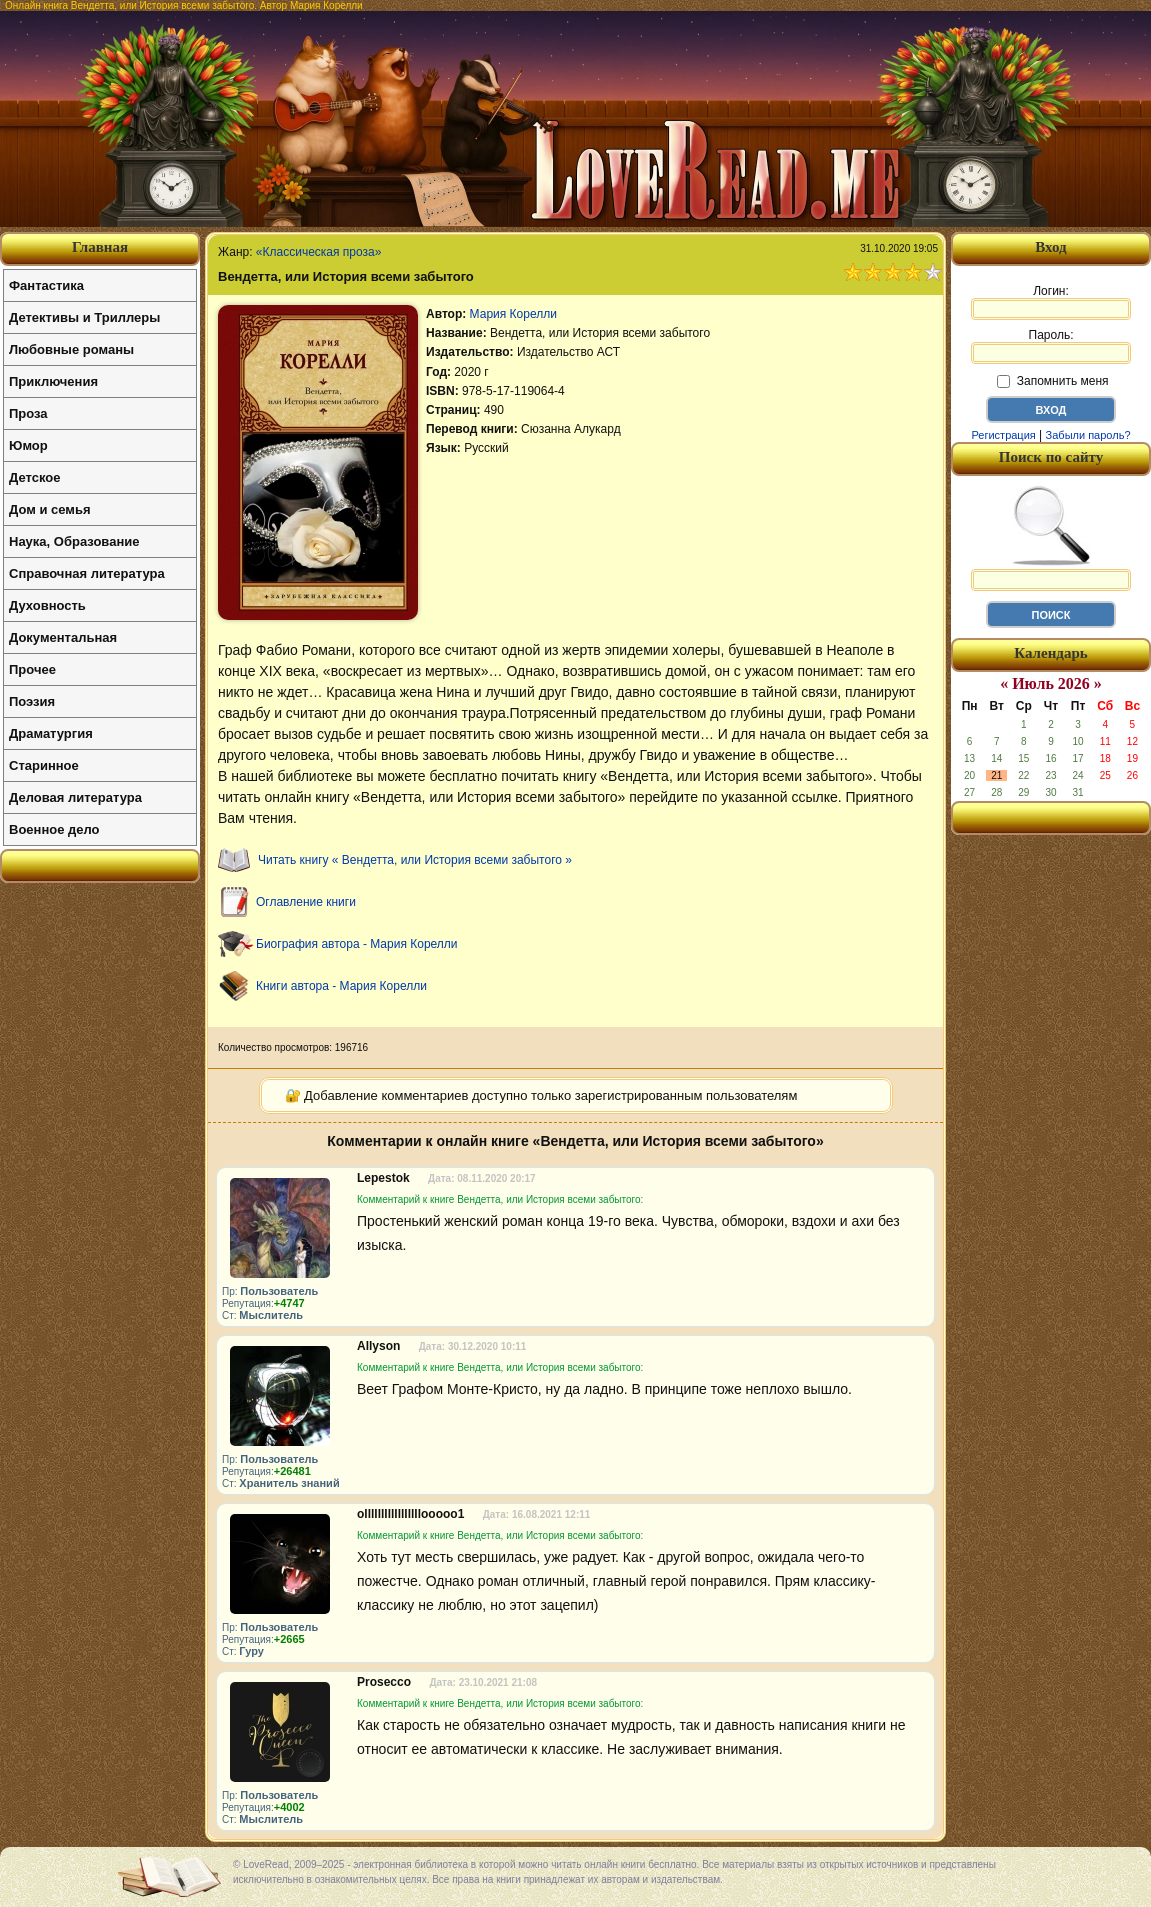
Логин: (1051, 302)
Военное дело (54, 829)
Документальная (63, 637)
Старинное (44, 765)
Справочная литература (87, 573)
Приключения (53, 381)
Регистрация (1003, 435)
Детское (34, 477)
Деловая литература (75, 797)
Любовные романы (71, 349)
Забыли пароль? (1088, 435)
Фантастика (46, 285)
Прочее (32, 669)
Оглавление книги (306, 902)
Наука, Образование (74, 541)
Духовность (47, 605)
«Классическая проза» (319, 252)
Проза (28, 413)
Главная (100, 247)
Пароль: (1051, 346)
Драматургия (51, 733)
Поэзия (32, 701)
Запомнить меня (1052, 381)
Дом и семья (50, 509)
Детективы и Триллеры (84, 317)
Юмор (28, 445)
